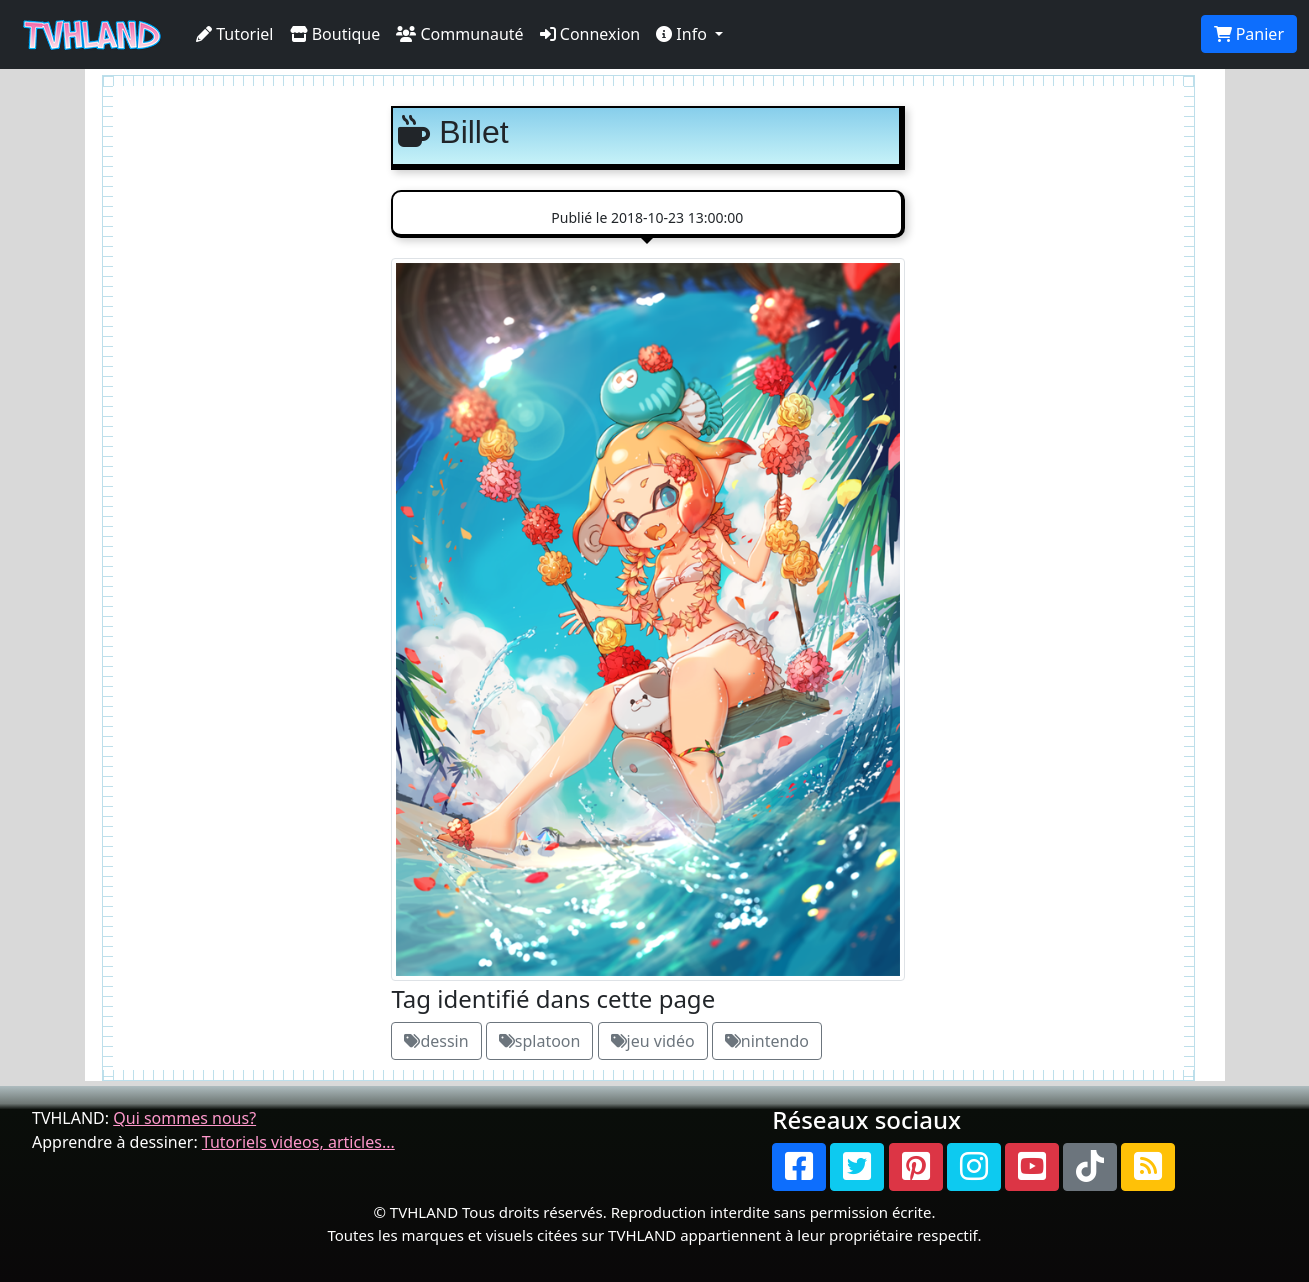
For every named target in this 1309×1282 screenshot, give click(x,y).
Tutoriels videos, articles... (298, 1142)
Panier (1249, 34)
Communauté (459, 34)
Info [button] (683, 34)
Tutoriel (235, 34)
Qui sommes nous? (184, 1118)
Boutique (335, 34)
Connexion (590, 34)
